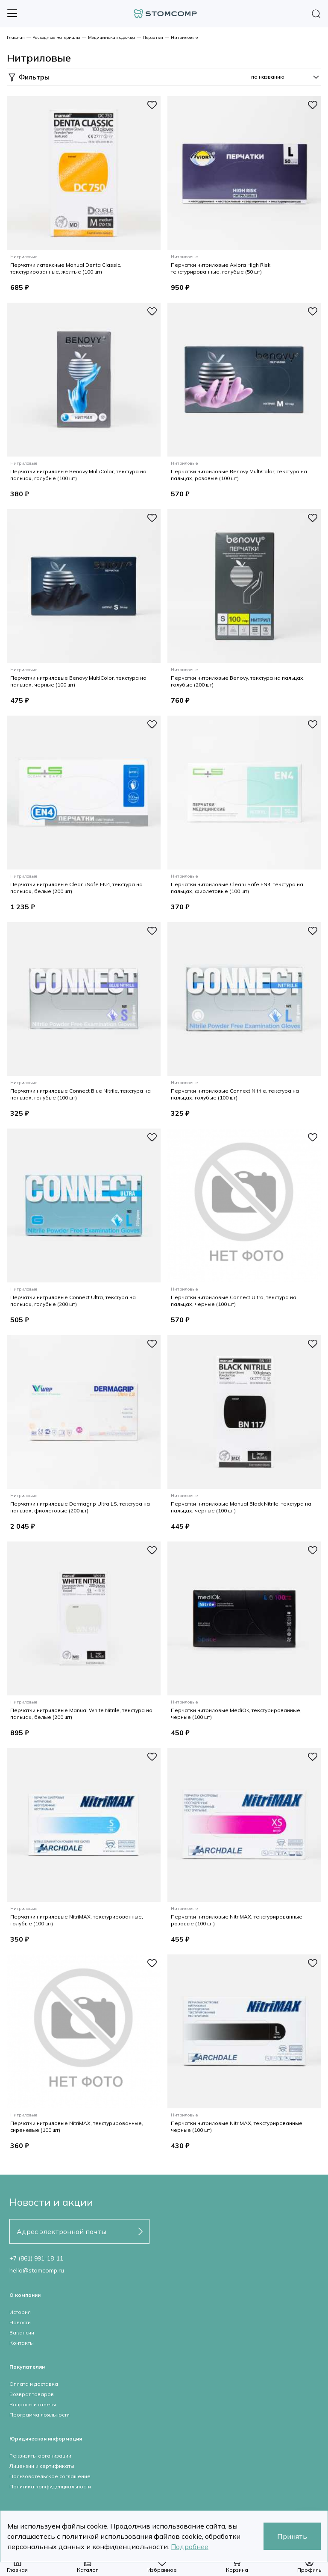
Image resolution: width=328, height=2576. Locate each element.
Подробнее (189, 2546)
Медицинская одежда (111, 37)
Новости (20, 2322)
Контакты (21, 2343)
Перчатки (153, 37)
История (20, 2312)
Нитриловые (184, 37)
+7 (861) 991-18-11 (36, 2258)
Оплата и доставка (33, 2384)
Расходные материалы (56, 37)
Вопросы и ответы (32, 2404)
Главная (16, 37)
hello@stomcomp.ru (36, 2270)
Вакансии (21, 2332)
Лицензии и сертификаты (41, 2466)
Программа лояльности (39, 2414)
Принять (292, 2536)
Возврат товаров (31, 2394)
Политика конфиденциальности (50, 2486)
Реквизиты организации (40, 2455)
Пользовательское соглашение (50, 2476)
